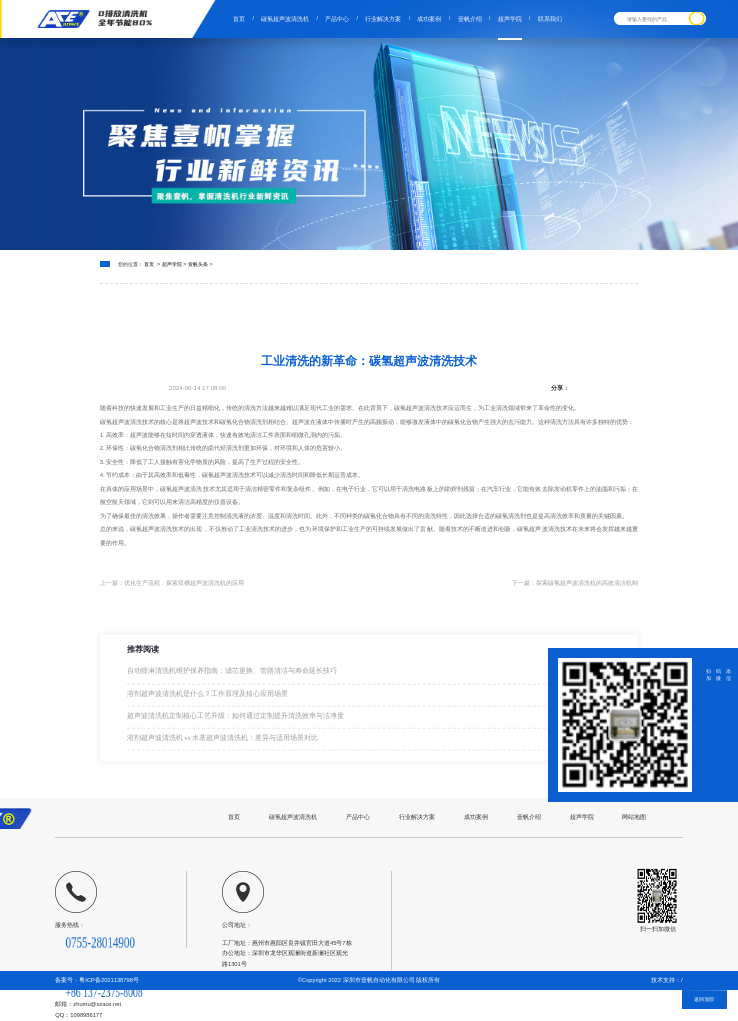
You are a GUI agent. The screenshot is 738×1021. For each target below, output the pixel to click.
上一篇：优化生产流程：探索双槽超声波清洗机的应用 (172, 582)
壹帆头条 (198, 264)
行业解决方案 (383, 18)
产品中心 (337, 18)
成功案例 (429, 18)
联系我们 (550, 18)
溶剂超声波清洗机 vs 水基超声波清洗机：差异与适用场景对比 (223, 740)
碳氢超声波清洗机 (285, 18)
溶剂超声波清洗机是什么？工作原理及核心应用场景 (207, 696)
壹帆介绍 (470, 18)
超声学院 (510, 18)
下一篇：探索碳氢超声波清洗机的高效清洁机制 (575, 582)
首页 (239, 18)
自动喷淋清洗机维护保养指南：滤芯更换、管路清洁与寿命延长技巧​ (232, 674)
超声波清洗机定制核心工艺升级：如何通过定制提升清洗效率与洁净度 (235, 718)
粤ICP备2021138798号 (109, 980)
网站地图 (634, 816)
